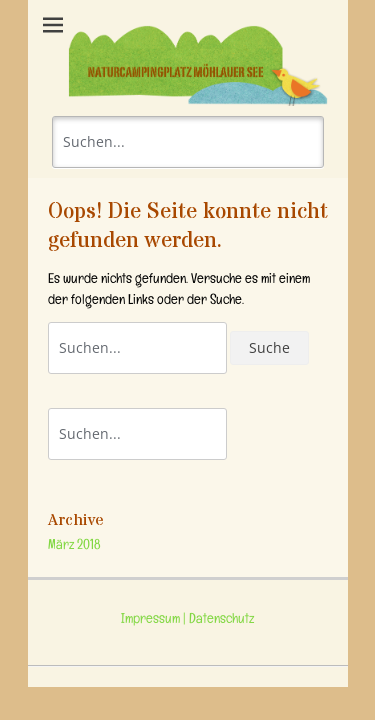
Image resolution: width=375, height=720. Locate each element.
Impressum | (153, 620)
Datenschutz (220, 620)
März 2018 (74, 546)
